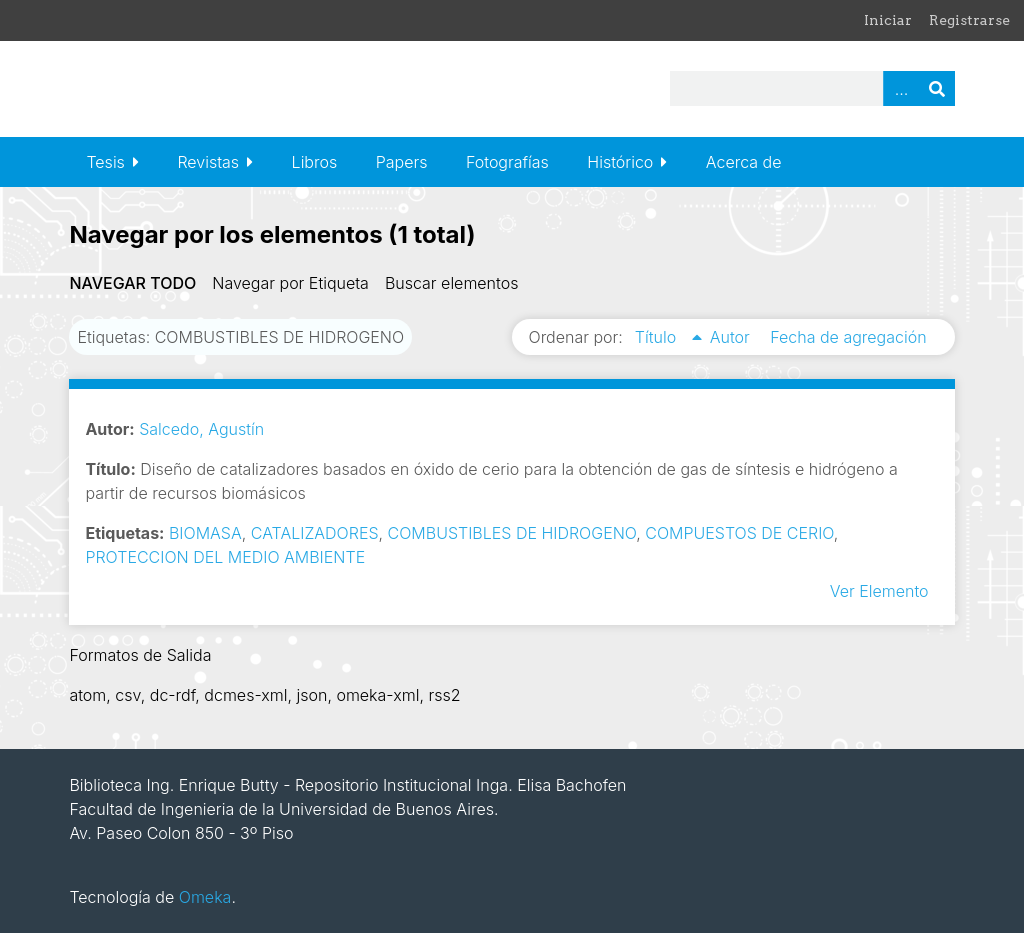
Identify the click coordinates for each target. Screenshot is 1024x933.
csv (127, 695)
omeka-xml (377, 695)
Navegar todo (132, 283)
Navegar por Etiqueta (290, 283)
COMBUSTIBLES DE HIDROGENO (512, 533)
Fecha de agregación (848, 337)
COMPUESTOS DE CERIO (739, 533)
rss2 (444, 695)
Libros (315, 162)
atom (87, 695)
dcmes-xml (245, 695)
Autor (732, 337)
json (311, 695)
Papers (402, 162)
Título (658, 337)
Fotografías (507, 162)
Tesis (105, 162)
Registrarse (969, 20)
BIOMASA (205, 533)
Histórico (620, 162)
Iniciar (888, 20)
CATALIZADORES (315, 533)
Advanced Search (901, 88)
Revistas (208, 162)
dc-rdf (173, 695)
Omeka (205, 897)
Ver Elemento (879, 591)
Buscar (937, 88)
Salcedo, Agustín (201, 429)
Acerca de (744, 162)
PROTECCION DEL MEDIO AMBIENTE (225, 557)
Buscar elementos (452, 283)
